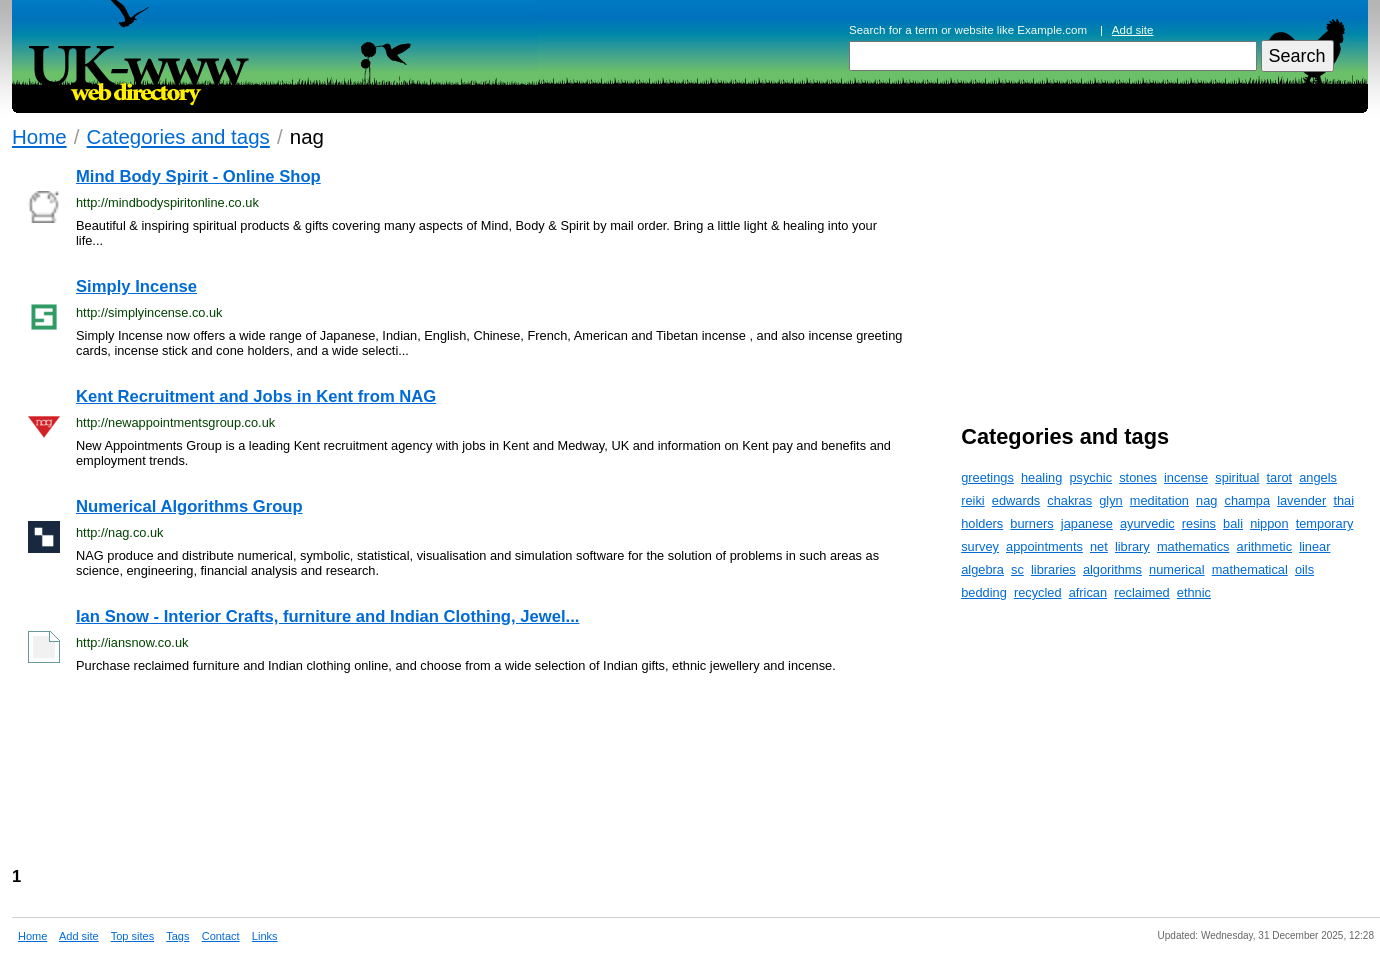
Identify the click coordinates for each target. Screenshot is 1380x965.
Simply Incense (136, 286)
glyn (1110, 500)
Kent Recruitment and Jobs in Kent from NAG (256, 396)
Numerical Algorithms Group (189, 506)
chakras (1069, 500)
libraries (1053, 569)
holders (982, 523)
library (1132, 546)
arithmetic (1264, 546)
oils (1304, 569)
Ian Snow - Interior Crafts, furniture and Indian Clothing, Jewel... (327, 616)
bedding (984, 592)
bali (1233, 523)
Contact (221, 936)
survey (980, 546)
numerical (1176, 569)
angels (1318, 477)
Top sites (132, 936)
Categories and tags (178, 136)
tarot (1280, 477)
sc (1017, 569)
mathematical (1250, 569)
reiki (972, 500)
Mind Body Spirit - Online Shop (198, 176)
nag (1206, 500)
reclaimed (1141, 592)
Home (39, 136)
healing (1041, 477)
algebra (982, 569)
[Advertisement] (543, 777)
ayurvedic (1147, 523)
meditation (1159, 500)
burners (1031, 523)
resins (1199, 523)
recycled (1038, 592)
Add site (1133, 30)
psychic (1090, 477)
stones (1138, 477)
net (1099, 546)
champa (1248, 500)
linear (1314, 546)
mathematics (1193, 546)
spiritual (1237, 477)
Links (265, 936)
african (1088, 592)
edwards (1016, 500)
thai (1343, 500)
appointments (1044, 546)
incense (1186, 477)
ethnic (1194, 592)
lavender (1301, 500)
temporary (1325, 523)
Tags (177, 936)
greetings (987, 477)
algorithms (1112, 569)
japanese (1087, 523)
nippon (1269, 523)
